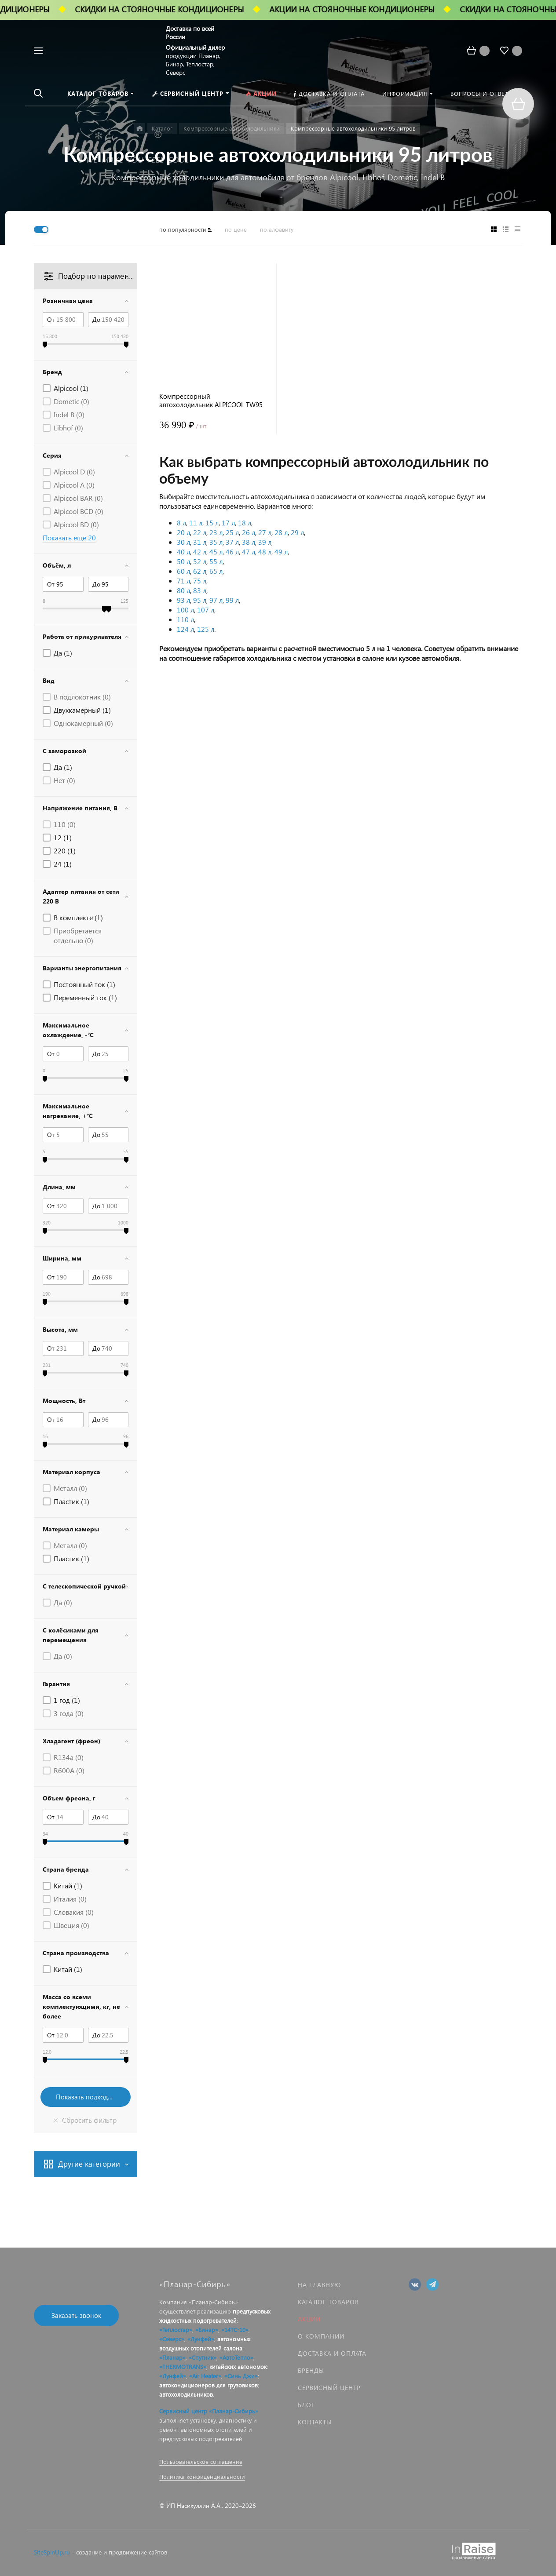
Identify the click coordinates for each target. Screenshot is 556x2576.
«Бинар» (206, 2329)
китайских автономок (238, 2366)
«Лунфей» (200, 2339)
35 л (216, 542)
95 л (199, 600)
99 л (232, 600)
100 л (185, 609)
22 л (199, 532)
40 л (183, 551)
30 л (183, 542)
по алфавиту (276, 229)
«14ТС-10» (235, 2329)
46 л (232, 551)
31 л (199, 542)
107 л (205, 609)
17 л (228, 522)
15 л (212, 522)
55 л (216, 561)
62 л (199, 571)
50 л (183, 561)
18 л (244, 522)
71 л (183, 580)
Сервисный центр (329, 2387)
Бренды (311, 2370)
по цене (236, 229)
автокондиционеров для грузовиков (208, 2385)
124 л (185, 629)
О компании (321, 2336)
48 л (264, 551)
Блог (306, 2405)
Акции (309, 2319)
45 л (216, 551)
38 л (248, 542)
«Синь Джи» (241, 2375)
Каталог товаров (328, 2302)
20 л (183, 532)
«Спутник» (202, 2357)
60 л (183, 571)
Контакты (315, 2422)
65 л (216, 571)
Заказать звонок (76, 2315)
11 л (195, 522)
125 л (205, 629)
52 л (199, 561)
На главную (319, 2285)
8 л (181, 522)
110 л (185, 619)
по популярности (182, 229)
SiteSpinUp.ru (52, 2552)
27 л (264, 532)
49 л (281, 551)
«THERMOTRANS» (182, 2366)
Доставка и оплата (332, 2353)
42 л (199, 551)
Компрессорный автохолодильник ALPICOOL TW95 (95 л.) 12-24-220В (211, 400)
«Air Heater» (205, 2375)
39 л (264, 542)
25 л (232, 532)
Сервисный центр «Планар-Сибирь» (208, 2411)
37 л (232, 542)
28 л (281, 532)
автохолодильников (186, 2394)
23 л (216, 532)
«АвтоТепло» (236, 2357)
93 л (183, 600)
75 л (199, 580)
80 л (183, 590)
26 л (248, 532)
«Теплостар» (175, 2329)
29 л (297, 532)
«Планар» (172, 2357)
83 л (199, 590)
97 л (216, 600)
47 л (248, 551)
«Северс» (171, 2339)
